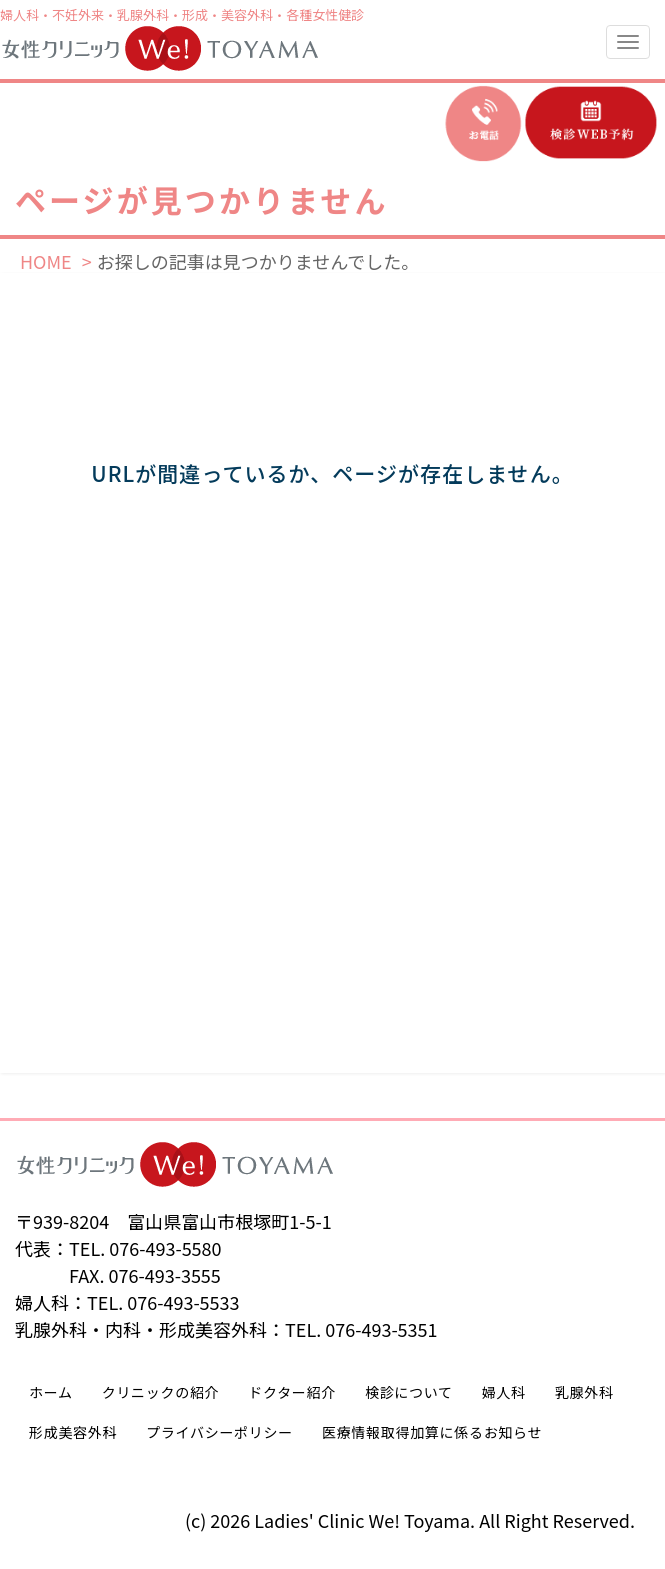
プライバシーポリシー (219, 1432)
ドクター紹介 (292, 1392)
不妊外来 (78, 14)
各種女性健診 (325, 14)
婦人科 (19, 14)
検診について (409, 1392)
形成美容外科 (73, 1432)
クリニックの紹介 (161, 1392)
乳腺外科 (143, 14)
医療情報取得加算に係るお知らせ (432, 1432)
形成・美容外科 (227, 14)
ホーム (51, 1392)
